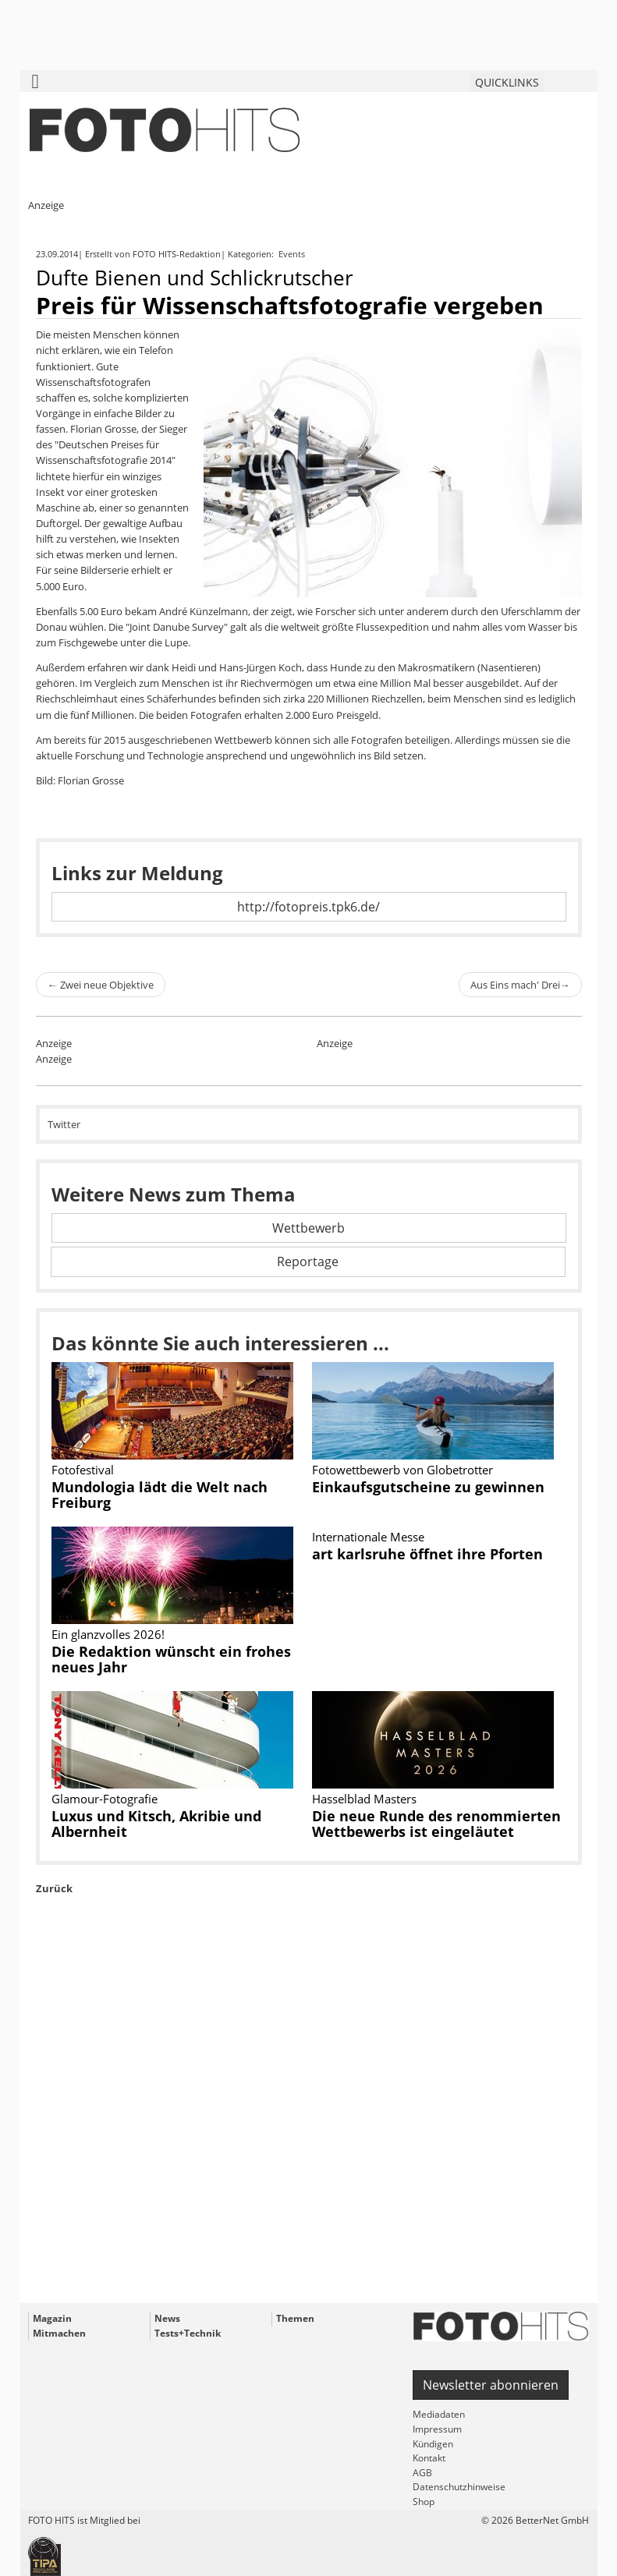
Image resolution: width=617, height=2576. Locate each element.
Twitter (64, 1124)
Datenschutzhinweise (459, 2486)
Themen (295, 2318)
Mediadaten (439, 2414)
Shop (423, 2501)
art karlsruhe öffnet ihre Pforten (427, 1554)
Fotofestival (82, 1469)
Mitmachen (59, 2333)
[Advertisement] (309, 2134)
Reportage (308, 1261)
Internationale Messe (368, 1537)
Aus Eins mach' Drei (520, 985)
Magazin (52, 2318)
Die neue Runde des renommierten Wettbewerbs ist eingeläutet (436, 1823)
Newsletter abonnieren (490, 2385)
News (167, 2318)
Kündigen (433, 2443)
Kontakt (429, 2458)
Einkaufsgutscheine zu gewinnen (428, 1486)
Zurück (54, 1888)
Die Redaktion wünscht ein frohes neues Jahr (171, 1659)
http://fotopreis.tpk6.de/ (308, 906)
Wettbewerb (308, 1228)
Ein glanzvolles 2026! (108, 1634)
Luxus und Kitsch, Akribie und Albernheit (156, 1823)
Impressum (437, 2429)
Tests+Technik (187, 2333)
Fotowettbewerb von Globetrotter (402, 1469)
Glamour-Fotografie (104, 1798)
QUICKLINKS (507, 82)
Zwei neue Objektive (101, 985)
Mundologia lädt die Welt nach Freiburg (159, 1494)
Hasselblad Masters (364, 1798)
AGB (422, 2472)
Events (292, 254)
